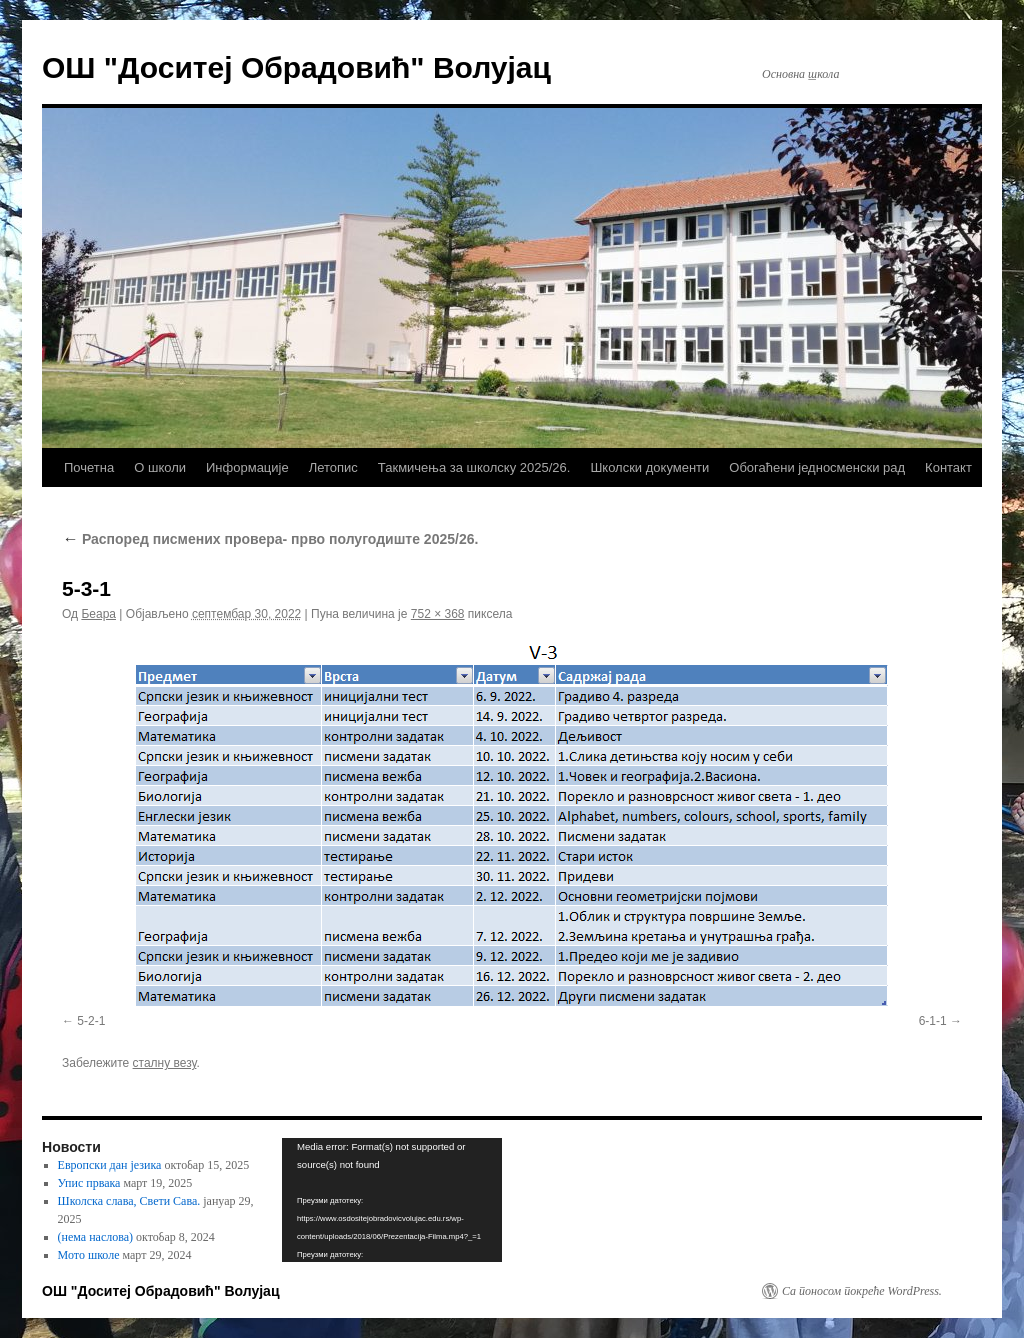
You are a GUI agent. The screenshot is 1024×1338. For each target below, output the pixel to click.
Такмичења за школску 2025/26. (474, 467)
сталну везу (165, 1063)
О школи (160, 467)
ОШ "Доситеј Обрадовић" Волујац (296, 67)
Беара (98, 614)
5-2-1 (91, 1021)
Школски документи (649, 467)
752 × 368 (438, 614)
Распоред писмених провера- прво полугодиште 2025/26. (270, 539)
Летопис (333, 467)
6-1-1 (933, 1021)
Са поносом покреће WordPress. (862, 1291)
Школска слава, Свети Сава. (129, 1201)
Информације (247, 467)
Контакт (948, 467)
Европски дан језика (110, 1165)
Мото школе (89, 1255)
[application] (392, 1200)
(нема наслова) (95, 1237)
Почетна (89, 467)
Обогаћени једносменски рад (817, 467)
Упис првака (89, 1183)
